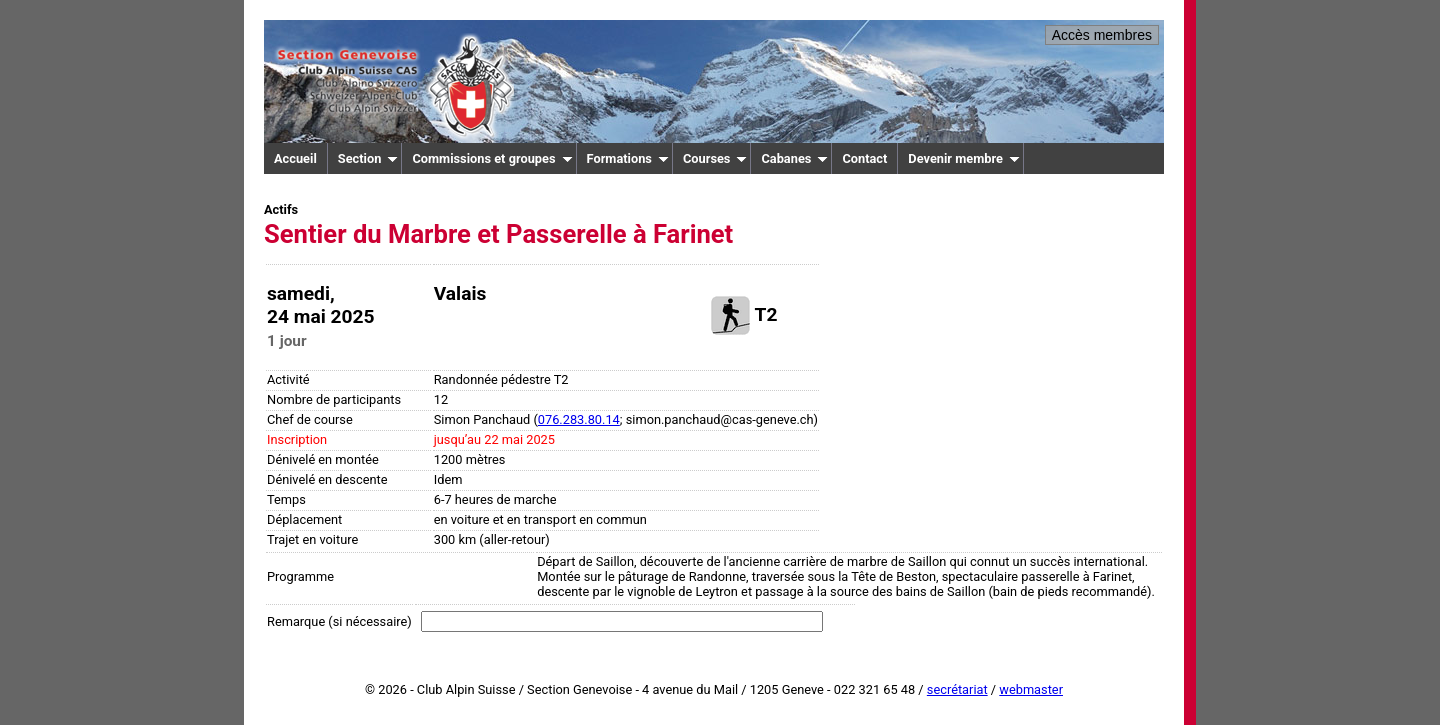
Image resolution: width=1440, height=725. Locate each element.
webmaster (1031, 689)
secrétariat (957, 689)
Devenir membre (964, 158)
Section (368, 158)
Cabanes (794, 158)
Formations (628, 158)
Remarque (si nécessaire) (339, 621)
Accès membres (1102, 35)
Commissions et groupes (492, 158)
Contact (864, 158)
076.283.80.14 (579, 419)
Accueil (295, 158)
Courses (715, 158)
